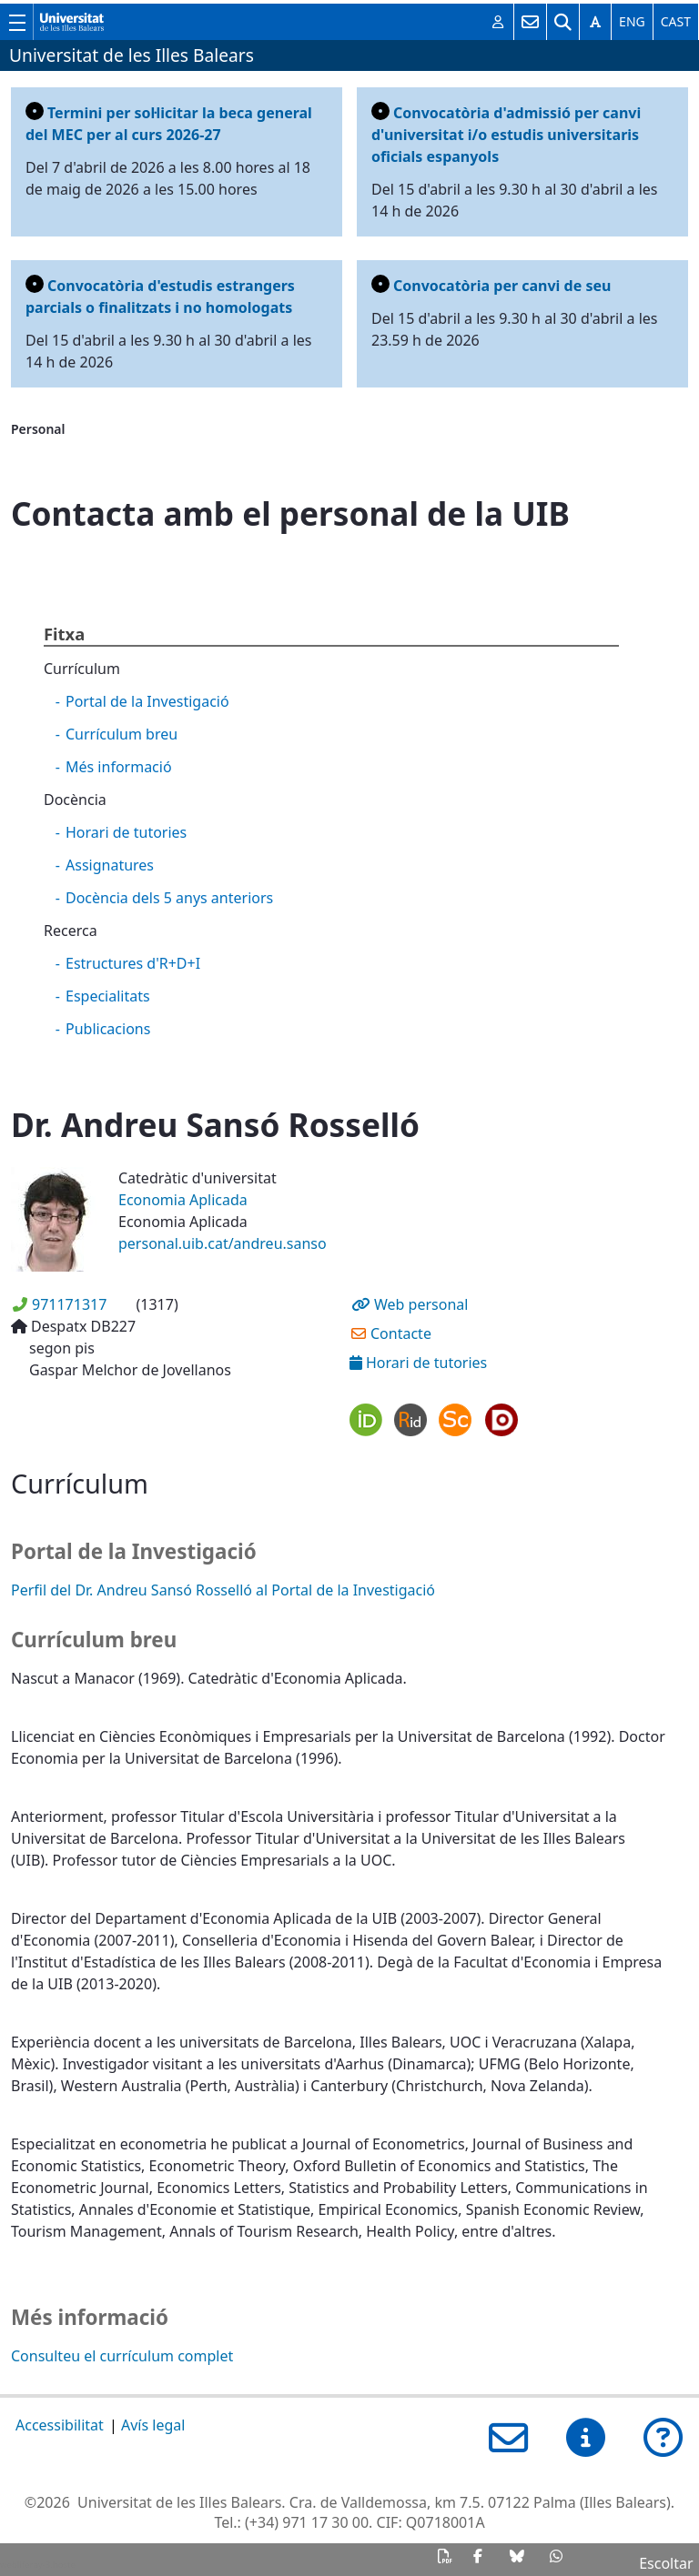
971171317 (69, 1304)
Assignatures (110, 865)
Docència (75, 800)
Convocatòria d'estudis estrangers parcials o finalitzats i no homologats (160, 296)
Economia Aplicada (183, 1200)
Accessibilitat (59, 2425)
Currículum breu (121, 734)
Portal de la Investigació (147, 701)
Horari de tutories (126, 832)
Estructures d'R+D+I (133, 963)
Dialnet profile (501, 1419)
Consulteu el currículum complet (122, 2356)
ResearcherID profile (411, 1419)
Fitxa (64, 633)
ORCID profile (366, 1419)
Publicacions (108, 1029)
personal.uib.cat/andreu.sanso (222, 1243)
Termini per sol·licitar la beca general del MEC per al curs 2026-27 (168, 123)
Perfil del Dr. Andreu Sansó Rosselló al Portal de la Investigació (223, 1590)
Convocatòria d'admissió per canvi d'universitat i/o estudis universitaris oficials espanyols (506, 134)
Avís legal (153, 2425)
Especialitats (108, 996)
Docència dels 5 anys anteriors (169, 898)
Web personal (421, 1304)
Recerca (70, 931)
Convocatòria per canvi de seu (491, 285)
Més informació (119, 767)
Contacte (400, 1333)
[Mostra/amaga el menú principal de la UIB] (16, 22)
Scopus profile (455, 1419)
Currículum (82, 669)
